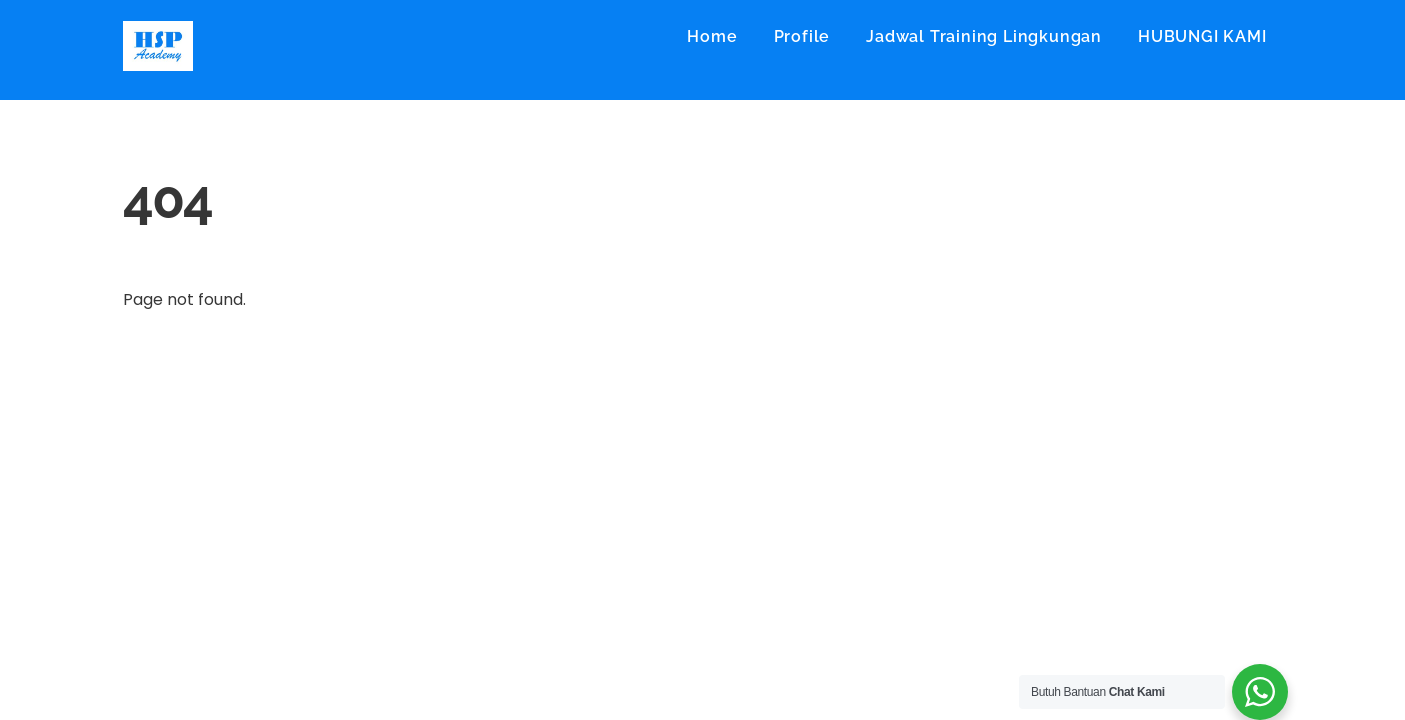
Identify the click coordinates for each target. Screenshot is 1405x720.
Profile (802, 36)
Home (712, 36)
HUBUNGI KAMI (1202, 36)
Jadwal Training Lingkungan (984, 36)
